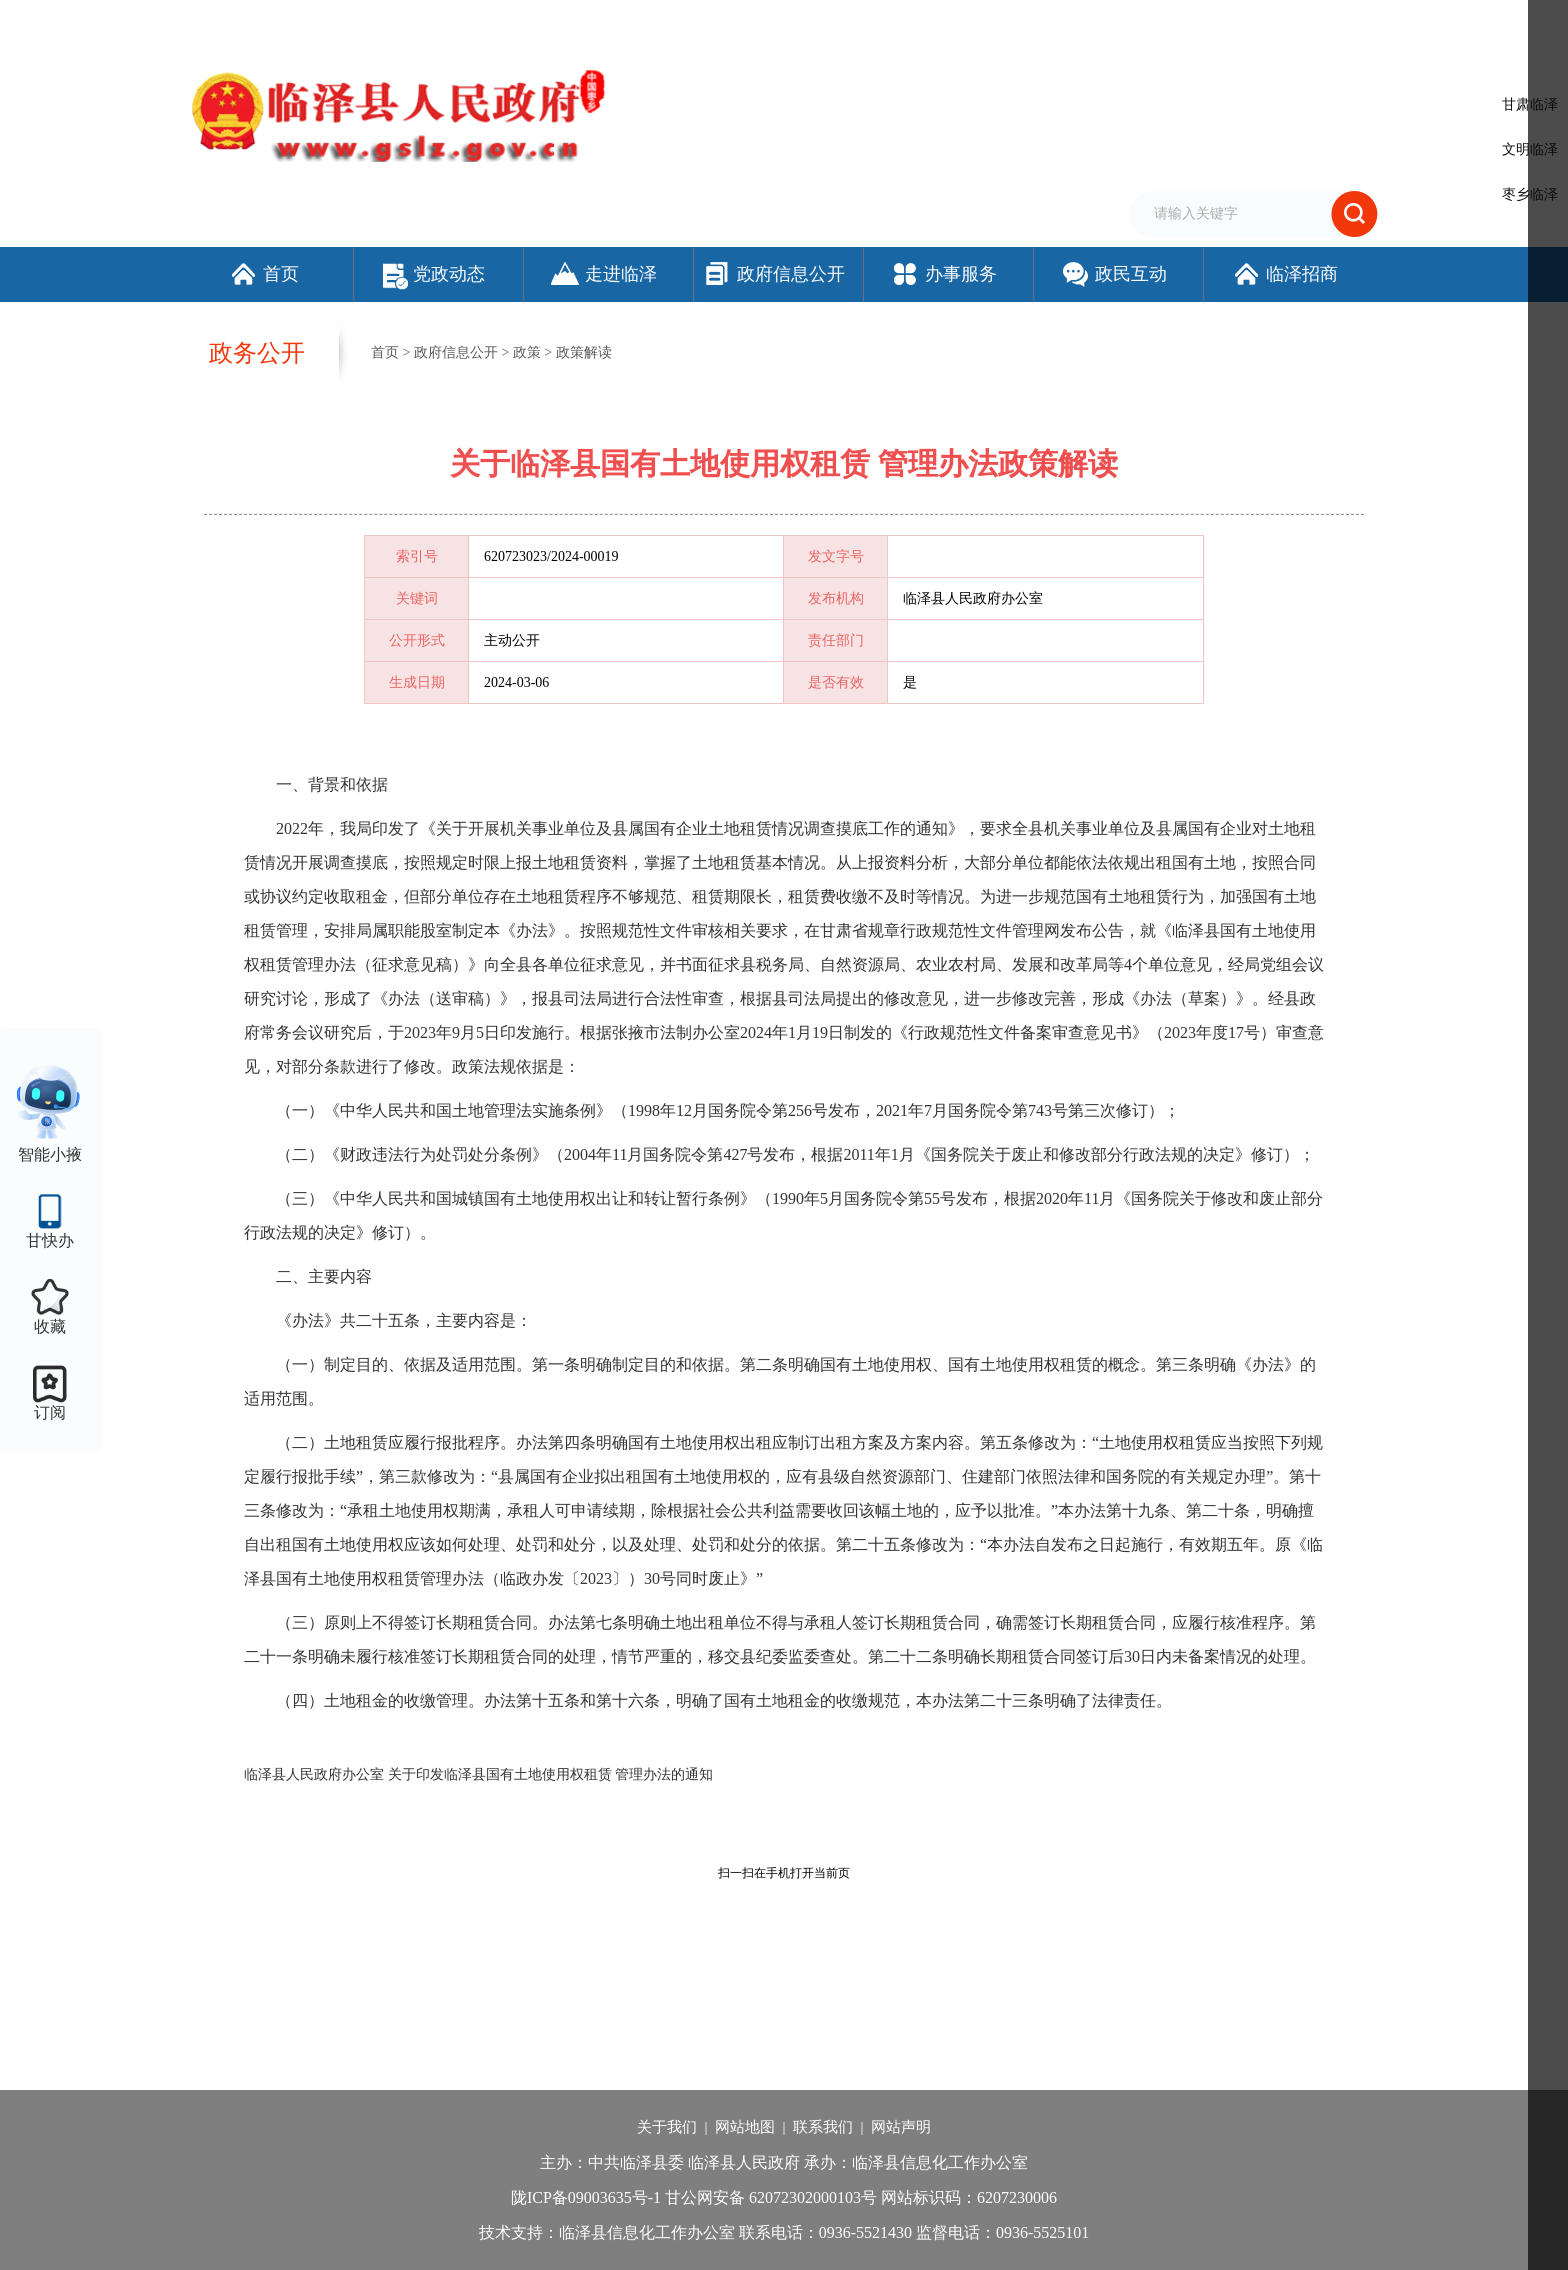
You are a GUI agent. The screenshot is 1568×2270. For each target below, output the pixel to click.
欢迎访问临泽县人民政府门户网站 (286, 23)
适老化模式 (1248, 23)
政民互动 (1113, 274)
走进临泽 (603, 274)
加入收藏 (1038, 23)
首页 (263, 274)
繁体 (1091, 23)
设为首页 (974, 23)
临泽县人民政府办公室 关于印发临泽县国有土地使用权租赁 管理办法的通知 (478, 1774)
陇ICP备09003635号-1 (586, 2197)
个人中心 (1348, 25)
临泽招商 (1284, 274)
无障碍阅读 (1149, 23)
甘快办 (50, 1240)
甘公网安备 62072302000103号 (771, 2197)
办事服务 (943, 274)
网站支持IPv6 (898, 23)
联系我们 (823, 2127)
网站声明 (901, 2127)
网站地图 (745, 2127)
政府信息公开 (773, 274)
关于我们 (667, 2127)
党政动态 (434, 274)
